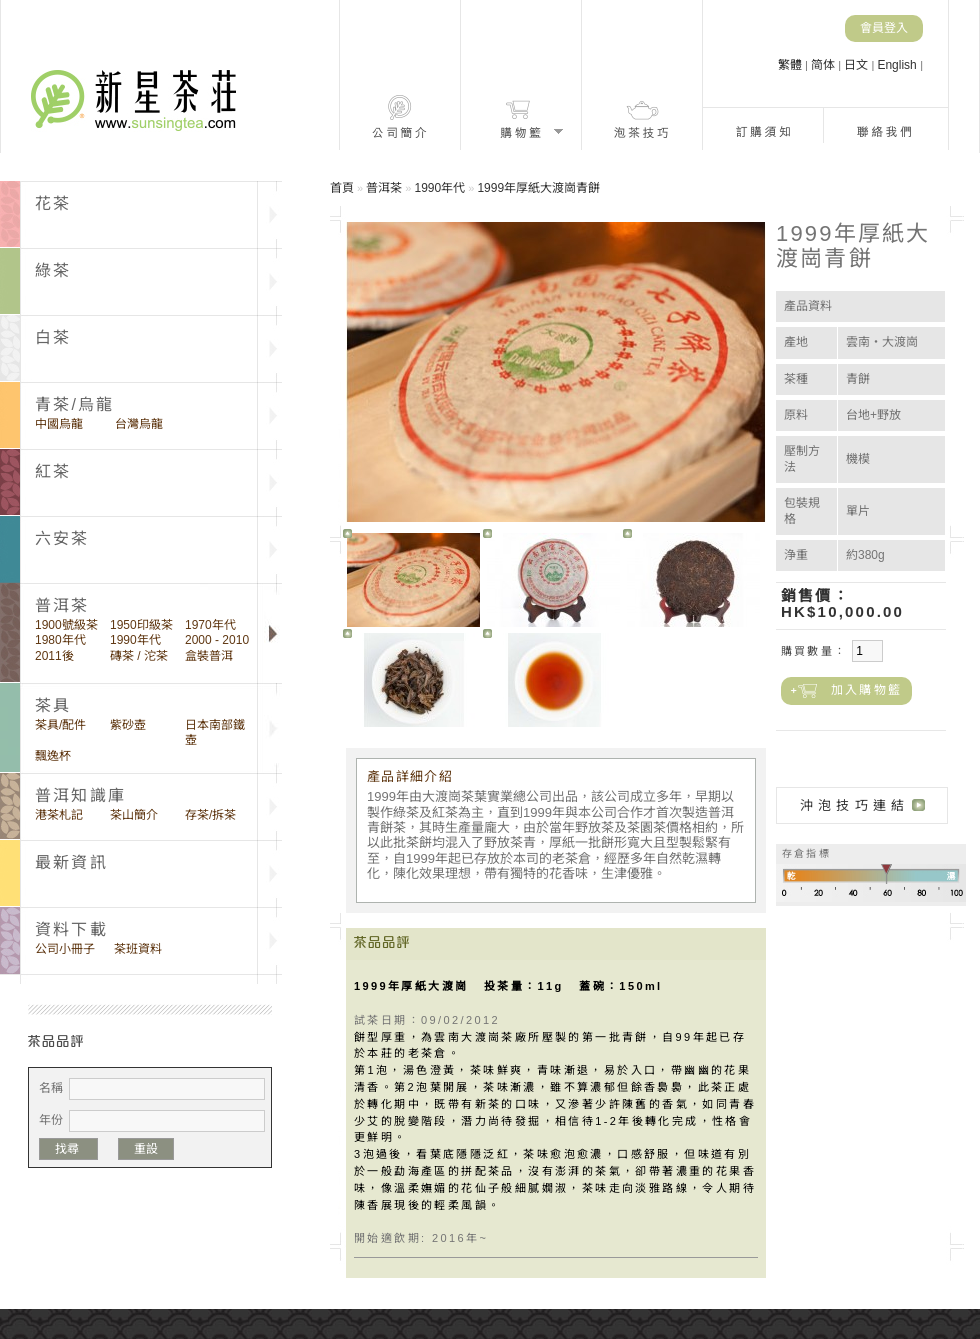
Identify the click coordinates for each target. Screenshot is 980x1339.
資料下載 (71, 929)
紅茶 (53, 471)
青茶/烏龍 (74, 404)
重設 (146, 1149)
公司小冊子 (65, 949)
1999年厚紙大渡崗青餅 (538, 188)
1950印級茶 (141, 625)
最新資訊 (71, 862)
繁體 (791, 65)
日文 (857, 65)
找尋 (68, 1149)
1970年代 (210, 625)
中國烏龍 (59, 424)
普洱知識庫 (80, 795)
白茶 (53, 337)
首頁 (342, 188)
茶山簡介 (134, 815)
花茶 (53, 203)
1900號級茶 (66, 625)
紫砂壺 (128, 725)
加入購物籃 (866, 690)
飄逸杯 (53, 756)
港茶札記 (59, 815)
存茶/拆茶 (210, 815)
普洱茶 (384, 188)
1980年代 (60, 640)
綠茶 (53, 270)
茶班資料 (138, 949)
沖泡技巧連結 (854, 805)
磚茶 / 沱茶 (139, 656)
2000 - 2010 (217, 640)
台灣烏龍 (139, 424)
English (898, 65)
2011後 (54, 656)
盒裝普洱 (209, 656)
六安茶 (62, 538)
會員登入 (884, 28)
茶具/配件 (60, 725)
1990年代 (135, 640)
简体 (824, 65)
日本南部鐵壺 (215, 732)
